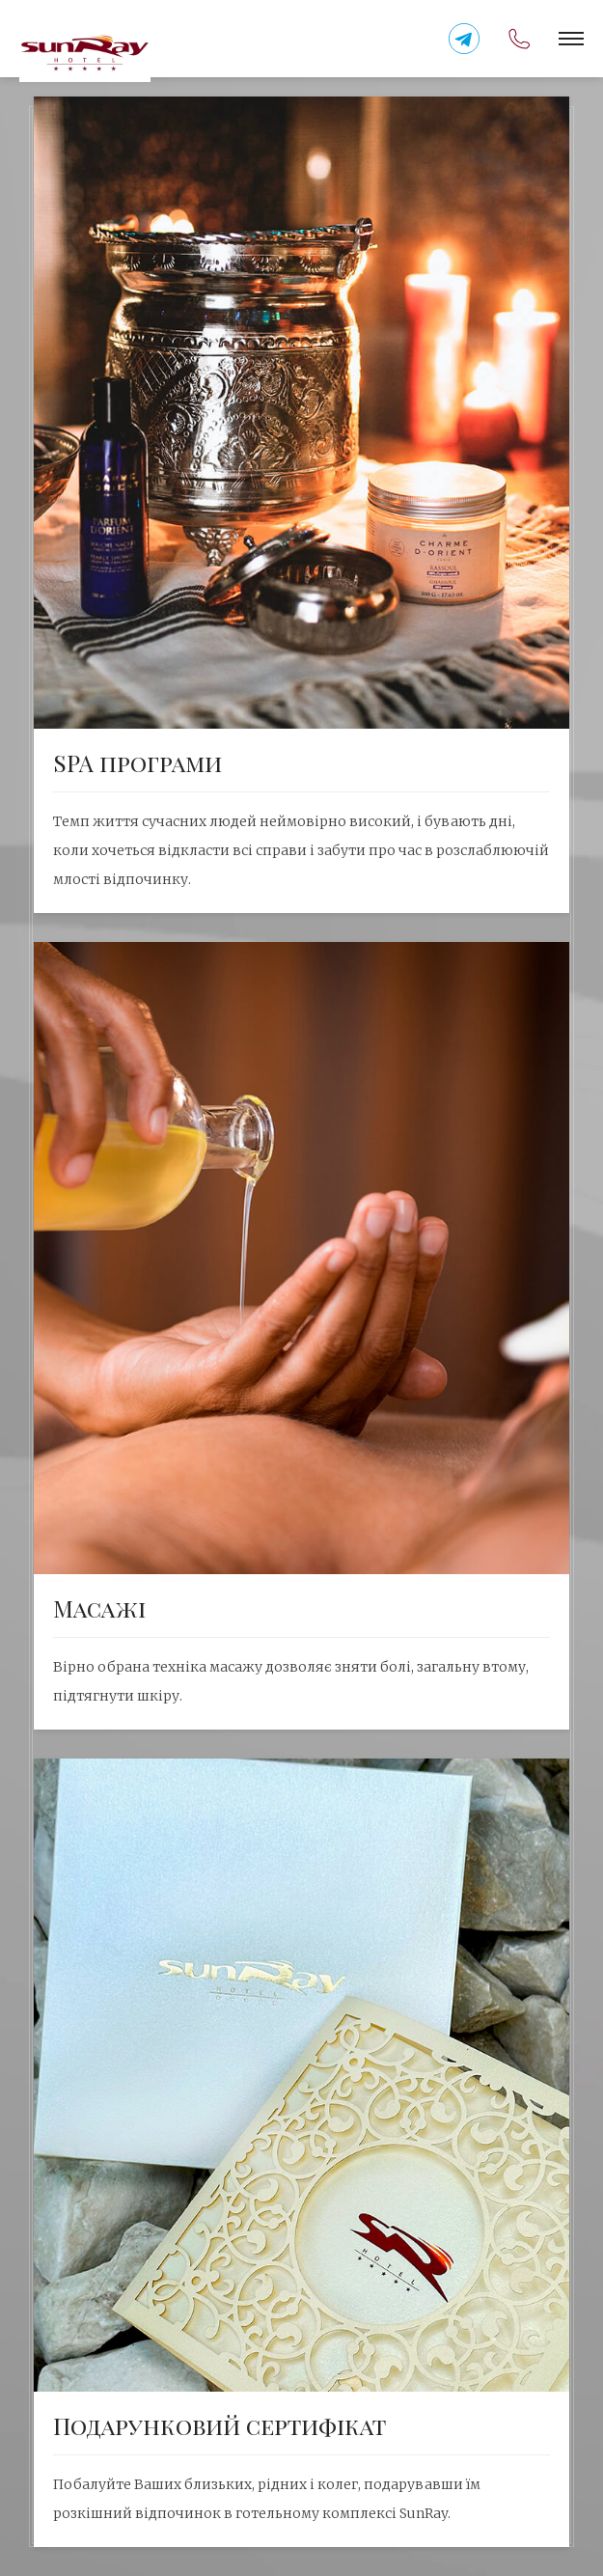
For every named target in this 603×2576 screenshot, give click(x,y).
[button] (571, 39)
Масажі (99, 1608)
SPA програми (137, 762)
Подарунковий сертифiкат (219, 2425)
